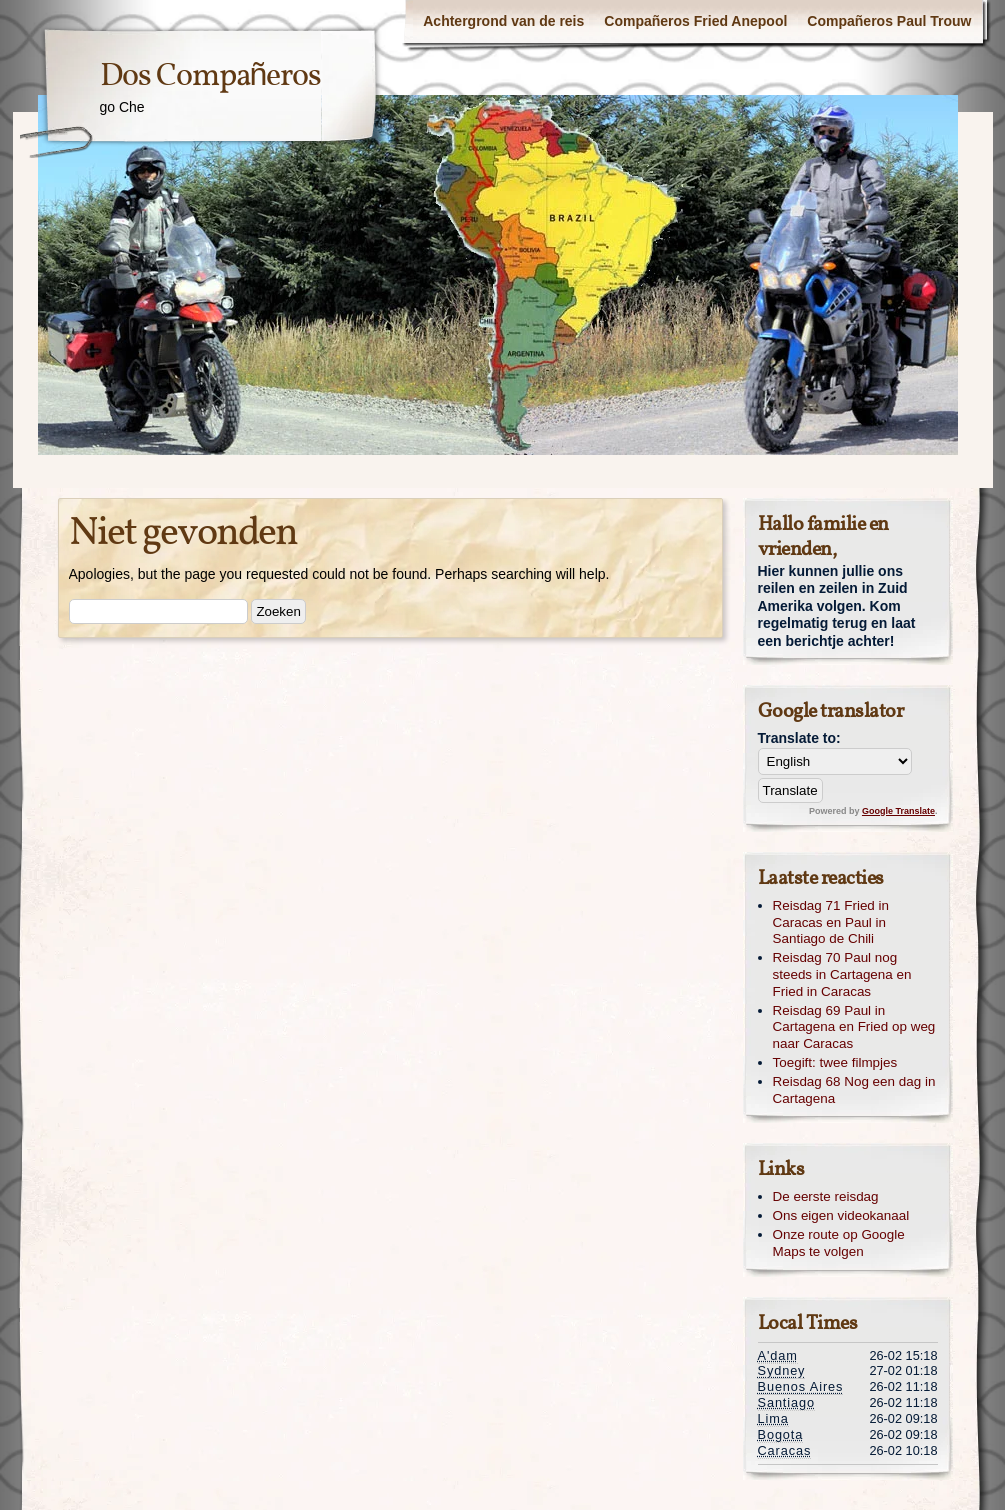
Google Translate (898, 811)
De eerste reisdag (826, 1196)
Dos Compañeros (211, 77)
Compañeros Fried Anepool (695, 21)
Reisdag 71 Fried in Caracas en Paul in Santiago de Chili (831, 922)
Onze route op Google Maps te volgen (839, 1243)
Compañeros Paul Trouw (889, 21)
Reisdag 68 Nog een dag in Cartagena (854, 1090)
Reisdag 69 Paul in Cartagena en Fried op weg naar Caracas (854, 1027)
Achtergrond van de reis (503, 21)
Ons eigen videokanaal (841, 1215)
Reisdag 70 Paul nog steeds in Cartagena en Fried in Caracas (842, 974)
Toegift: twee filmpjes (835, 1062)
